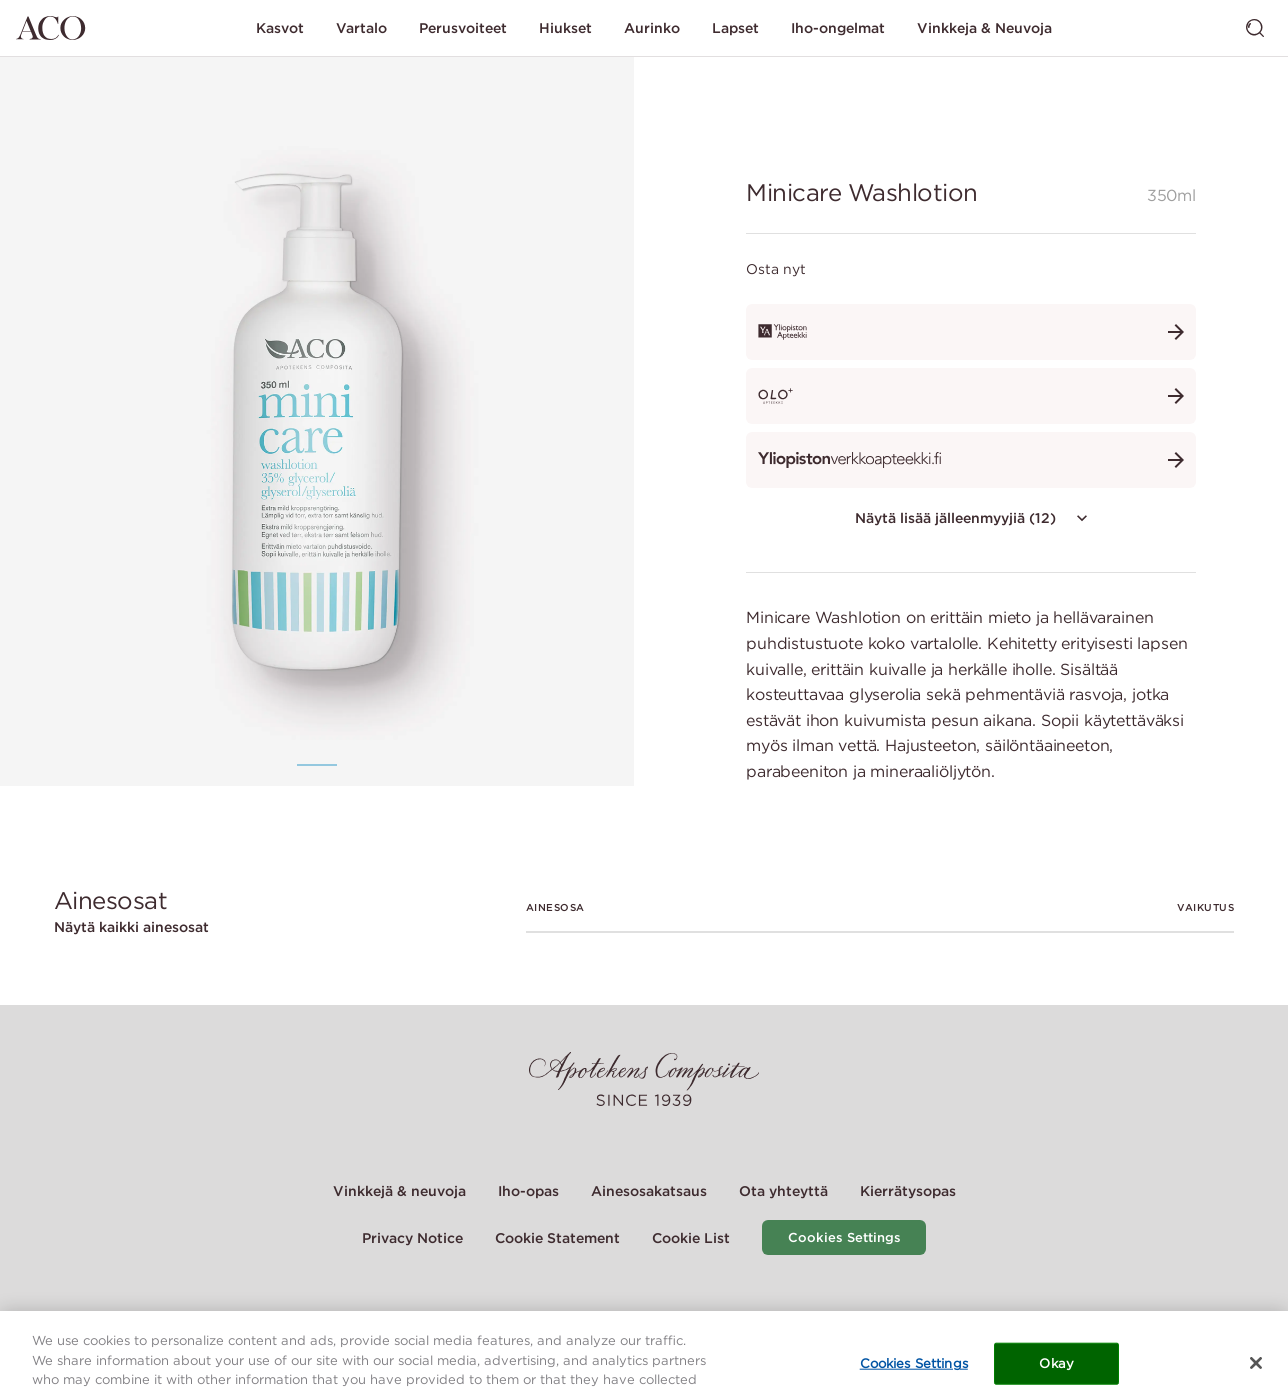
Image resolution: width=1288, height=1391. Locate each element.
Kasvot (280, 28)
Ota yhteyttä (783, 1191)
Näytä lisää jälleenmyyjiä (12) (973, 518)
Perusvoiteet (463, 28)
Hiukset (565, 28)
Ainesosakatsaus (649, 1191)
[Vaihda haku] (1255, 28)
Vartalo (361, 28)
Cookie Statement (557, 1238)
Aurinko (652, 28)
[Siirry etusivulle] (51, 28)
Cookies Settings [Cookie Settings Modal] (844, 1237)
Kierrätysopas (908, 1191)
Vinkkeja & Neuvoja (984, 28)
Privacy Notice (412, 1238)
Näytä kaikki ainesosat (131, 927)
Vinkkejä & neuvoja (399, 1191)
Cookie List (691, 1238)
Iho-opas (528, 1191)
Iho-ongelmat (838, 28)
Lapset (735, 28)
